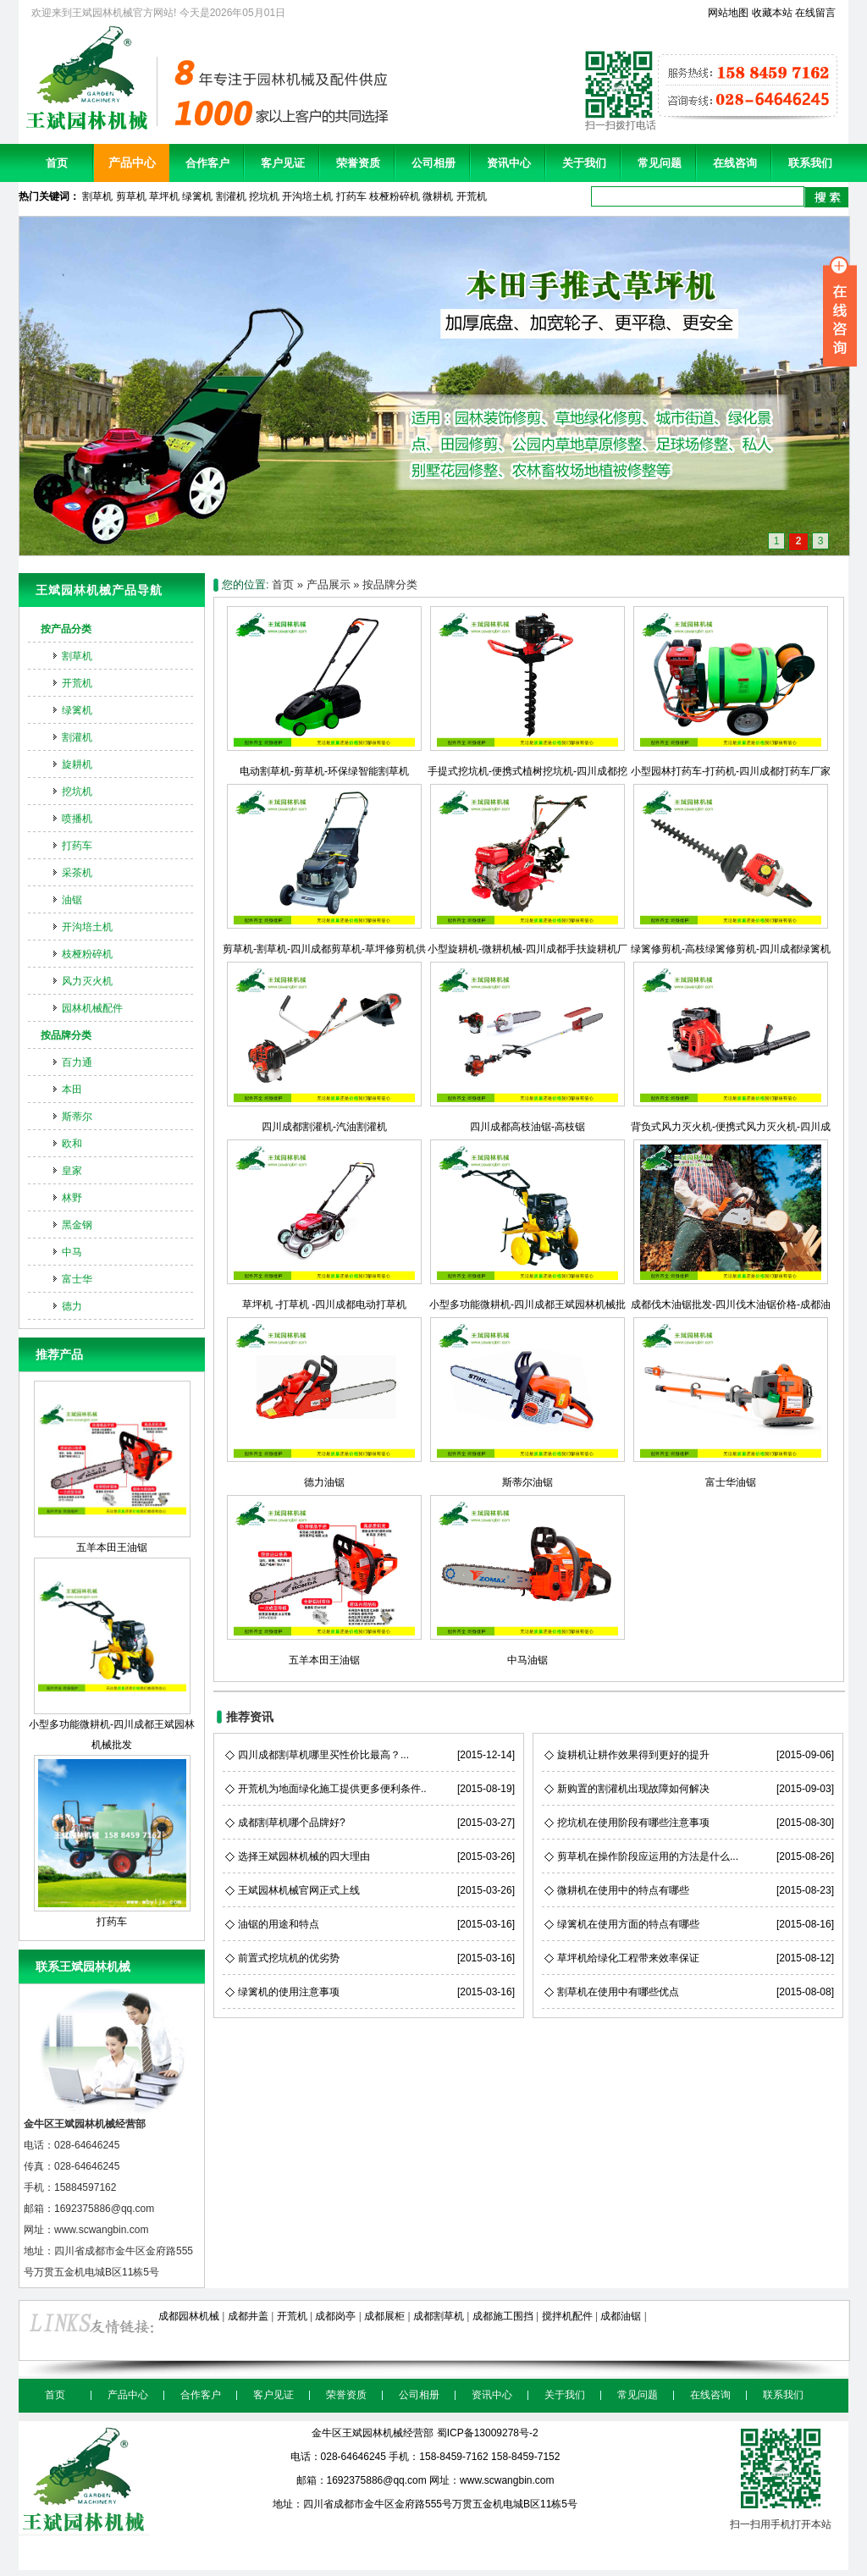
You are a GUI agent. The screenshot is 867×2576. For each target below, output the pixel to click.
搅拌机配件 (567, 2316)
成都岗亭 (335, 2316)
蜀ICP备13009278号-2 (487, 2433)
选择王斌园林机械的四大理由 (304, 1856)
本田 (72, 1089)
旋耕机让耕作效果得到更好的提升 (633, 1755)
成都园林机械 (188, 2316)
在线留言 (815, 13)
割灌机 (231, 196)
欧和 (72, 1144)
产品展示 (328, 584)
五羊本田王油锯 (112, 1467)
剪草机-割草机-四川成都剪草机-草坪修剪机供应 (324, 949)
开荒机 (471, 196)
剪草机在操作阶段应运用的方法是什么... (647, 1856)
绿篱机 (197, 196)
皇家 (72, 1171)
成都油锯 (620, 2316)
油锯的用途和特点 (278, 1924)
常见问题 (660, 163)
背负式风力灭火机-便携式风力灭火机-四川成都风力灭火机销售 (731, 1127)
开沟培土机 (307, 196)
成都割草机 (438, 2316)
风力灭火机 (87, 981)
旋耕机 (77, 764)
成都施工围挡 (502, 2316)
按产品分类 (66, 629)
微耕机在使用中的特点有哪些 (623, 1890)
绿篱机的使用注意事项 (289, 1992)
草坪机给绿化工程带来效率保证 (628, 1958)
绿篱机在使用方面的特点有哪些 (628, 1924)
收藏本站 (772, 13)
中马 (72, 1252)
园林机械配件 (92, 1008)
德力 (72, 1306)
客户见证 (283, 163)
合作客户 (207, 163)
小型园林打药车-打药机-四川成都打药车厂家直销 (731, 771)
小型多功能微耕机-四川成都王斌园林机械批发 (112, 1654)
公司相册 (433, 163)
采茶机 (77, 873)
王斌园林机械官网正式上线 (299, 1890)
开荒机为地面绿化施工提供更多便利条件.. (332, 1789)
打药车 (351, 196)
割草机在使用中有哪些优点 (618, 1992)
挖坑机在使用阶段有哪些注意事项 (633, 1823)
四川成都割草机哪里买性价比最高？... (323, 1755)
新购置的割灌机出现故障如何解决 (633, 1789)
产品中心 (132, 162)
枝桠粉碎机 (394, 196)
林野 (72, 1198)
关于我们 (584, 163)
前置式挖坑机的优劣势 (289, 1958)
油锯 (72, 900)
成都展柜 (384, 2316)
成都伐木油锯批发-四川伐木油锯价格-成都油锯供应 (731, 1304)
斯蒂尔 (77, 1117)
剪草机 (131, 196)
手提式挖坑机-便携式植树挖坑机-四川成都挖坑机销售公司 (527, 771)
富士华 (77, 1279)
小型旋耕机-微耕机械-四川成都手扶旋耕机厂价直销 (527, 949)
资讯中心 (509, 163)
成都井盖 (248, 2316)
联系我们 (810, 163)
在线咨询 (735, 163)
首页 (57, 163)
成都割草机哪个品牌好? (291, 1823)
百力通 (77, 1062)
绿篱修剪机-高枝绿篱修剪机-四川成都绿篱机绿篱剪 (731, 949)
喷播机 (77, 819)
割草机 (97, 196)
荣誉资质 (358, 163)
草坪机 (164, 196)
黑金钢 (77, 1225)
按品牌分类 (66, 1035)
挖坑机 (264, 196)
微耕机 (437, 196)
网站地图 (728, 13)
